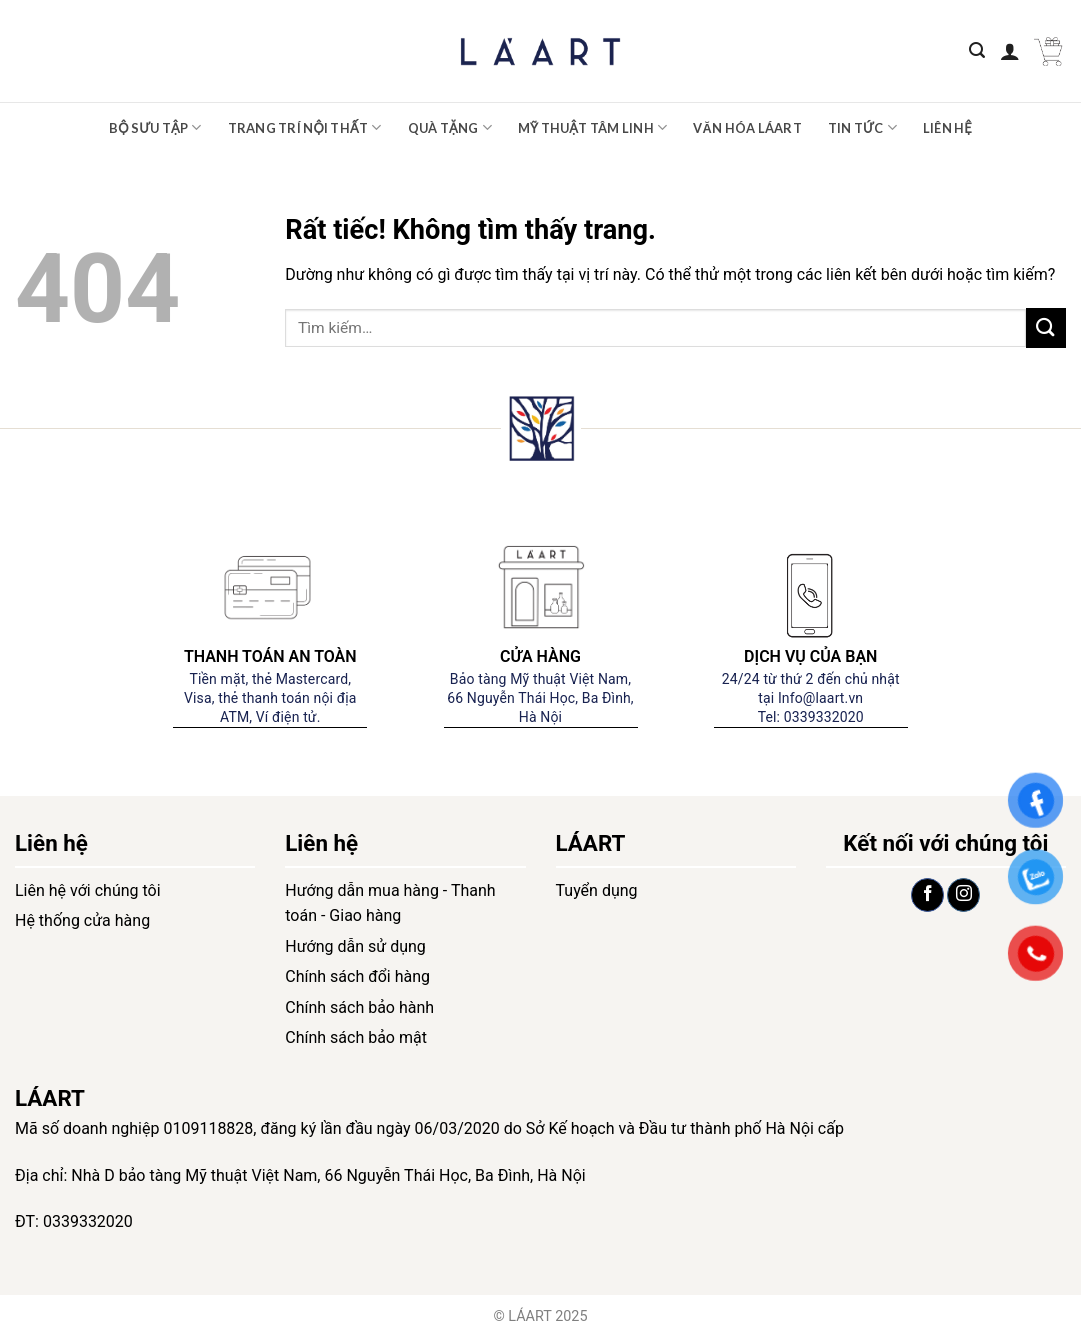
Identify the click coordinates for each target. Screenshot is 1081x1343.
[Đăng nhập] (1010, 51)
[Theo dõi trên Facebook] (927, 895)
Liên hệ (947, 128)
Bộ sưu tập (155, 127)
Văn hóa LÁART (747, 128)
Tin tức (862, 127)
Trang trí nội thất (305, 127)
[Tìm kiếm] (977, 50)
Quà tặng (450, 127)
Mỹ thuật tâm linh (592, 127)
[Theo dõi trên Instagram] (963, 895)
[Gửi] (1046, 327)
